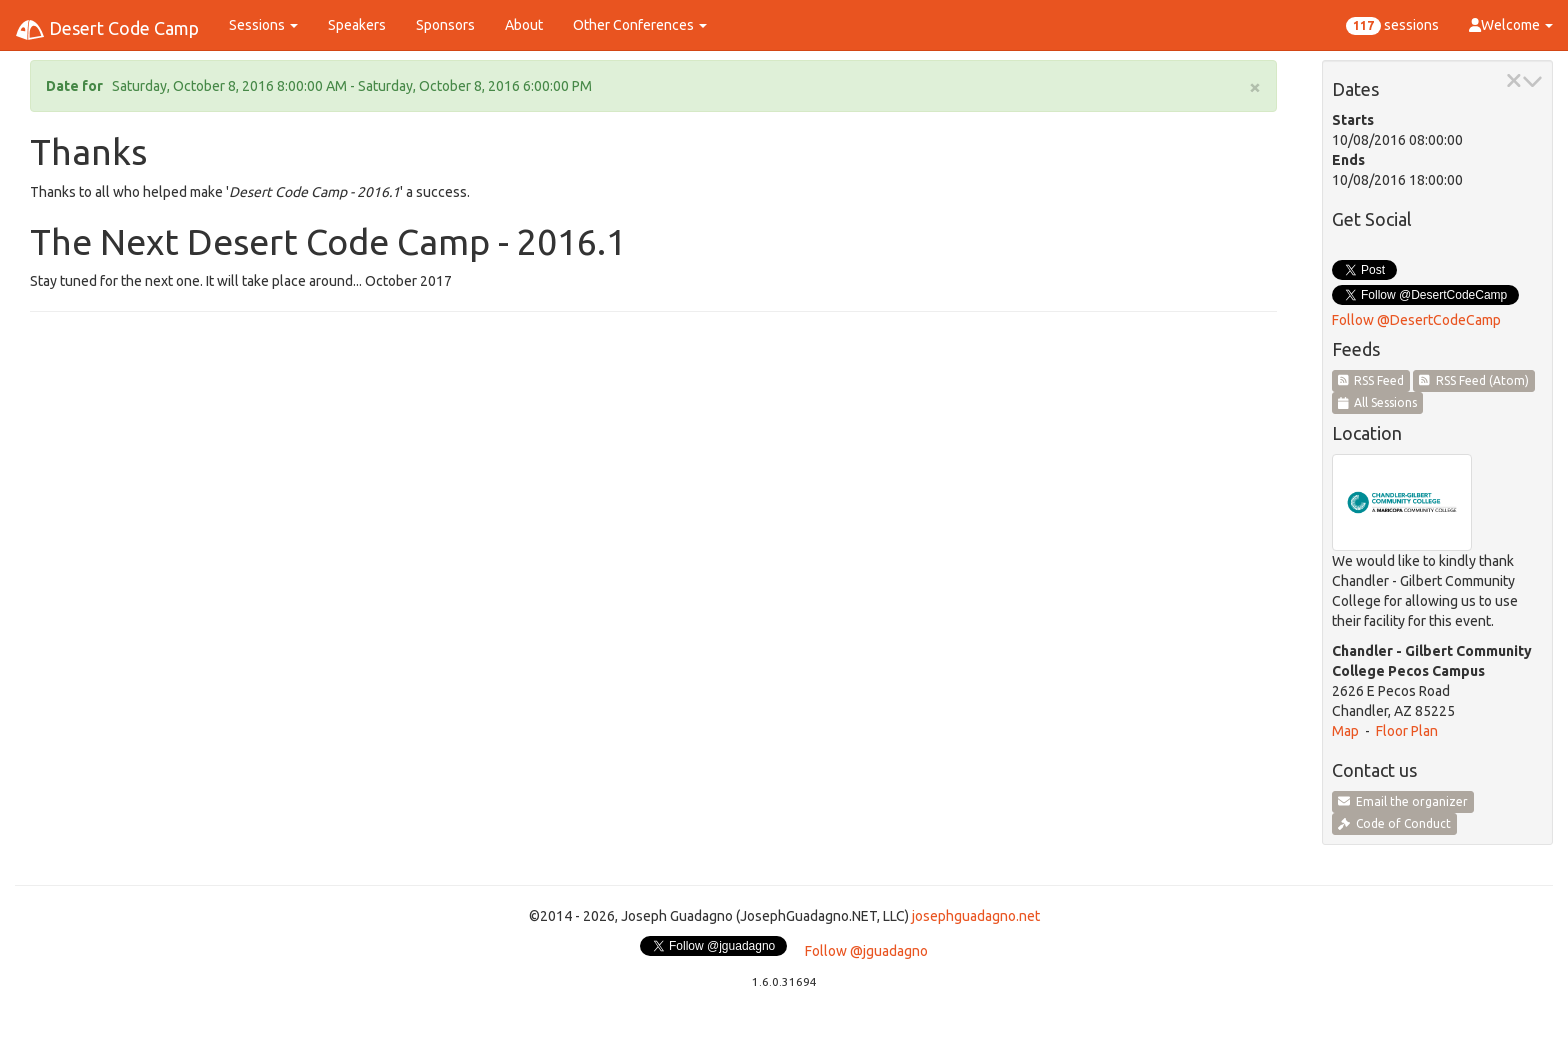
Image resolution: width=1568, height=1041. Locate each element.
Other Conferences (640, 25)
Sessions (263, 25)
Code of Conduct (1394, 823)
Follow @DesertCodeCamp (1416, 320)
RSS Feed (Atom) (1474, 380)
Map (1345, 731)
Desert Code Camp (107, 30)
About (524, 25)
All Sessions (1378, 402)
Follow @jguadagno (866, 951)
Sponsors (445, 25)
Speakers (357, 25)
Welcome (1511, 25)
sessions (1392, 26)
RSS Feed (1371, 380)
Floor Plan (1407, 731)
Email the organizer (1403, 801)
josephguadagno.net (976, 916)
